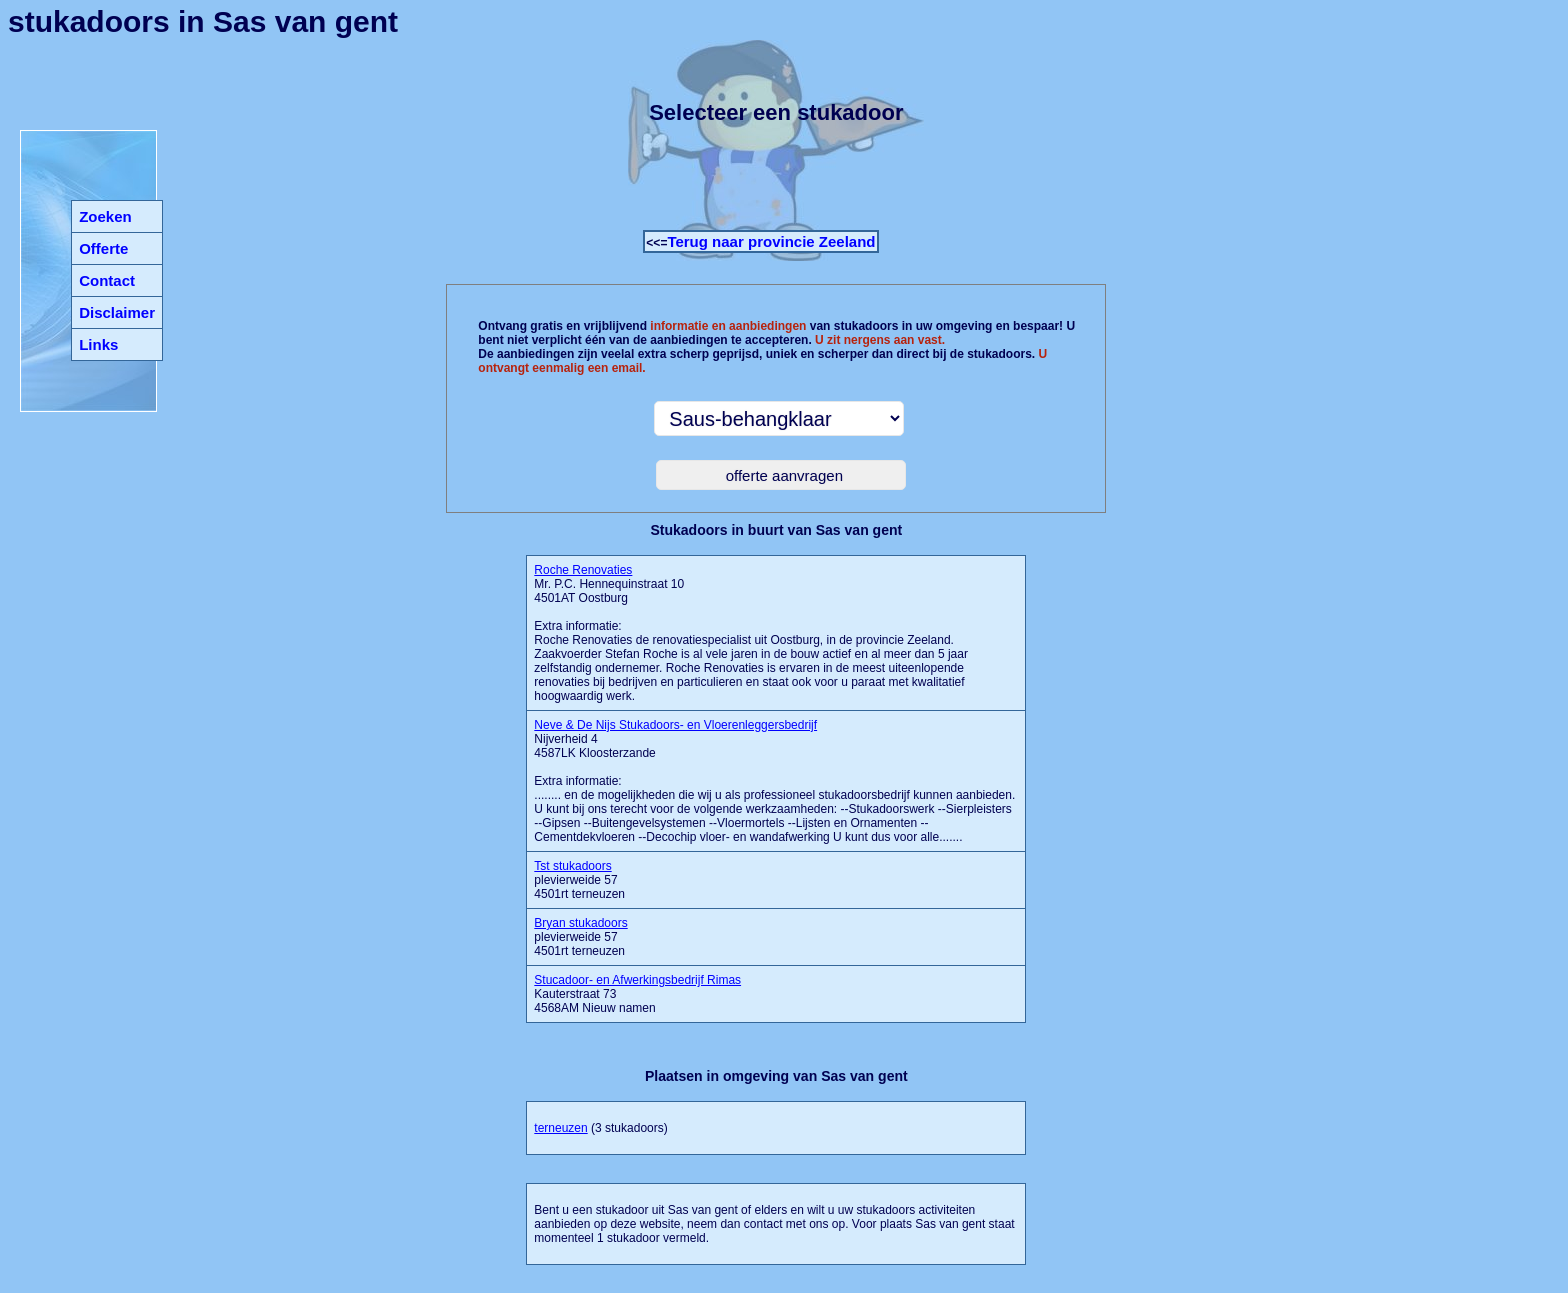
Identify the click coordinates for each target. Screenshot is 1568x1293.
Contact (107, 280)
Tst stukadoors (572, 866)
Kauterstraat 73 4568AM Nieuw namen (637, 994)
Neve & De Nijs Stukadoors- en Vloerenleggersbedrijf (675, 725)
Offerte (103, 248)
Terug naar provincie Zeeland (771, 241)
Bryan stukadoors (580, 923)
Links (98, 344)
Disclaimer (117, 312)
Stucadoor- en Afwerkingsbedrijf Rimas (637, 980)
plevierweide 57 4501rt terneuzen (579, 880)
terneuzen (560, 1128)
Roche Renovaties (583, 570)
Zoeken (105, 216)
